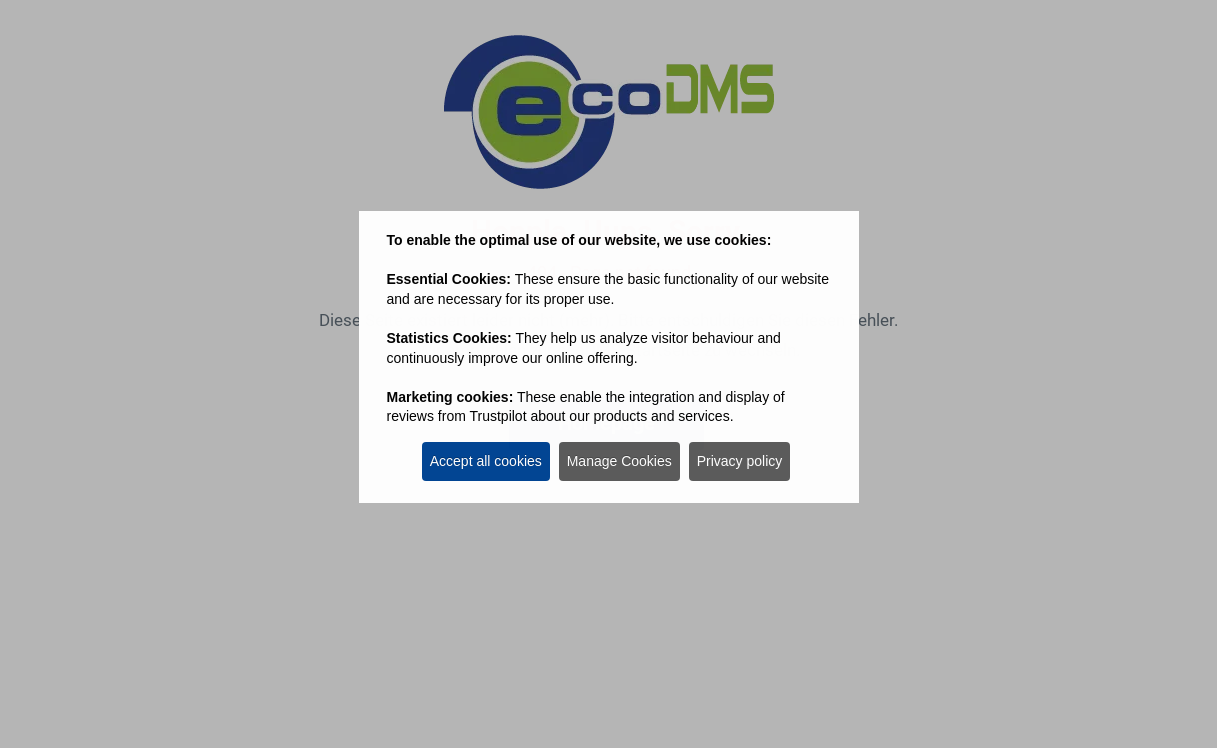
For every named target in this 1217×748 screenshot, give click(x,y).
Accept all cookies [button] (486, 461)
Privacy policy (740, 461)
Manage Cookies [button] (619, 461)
